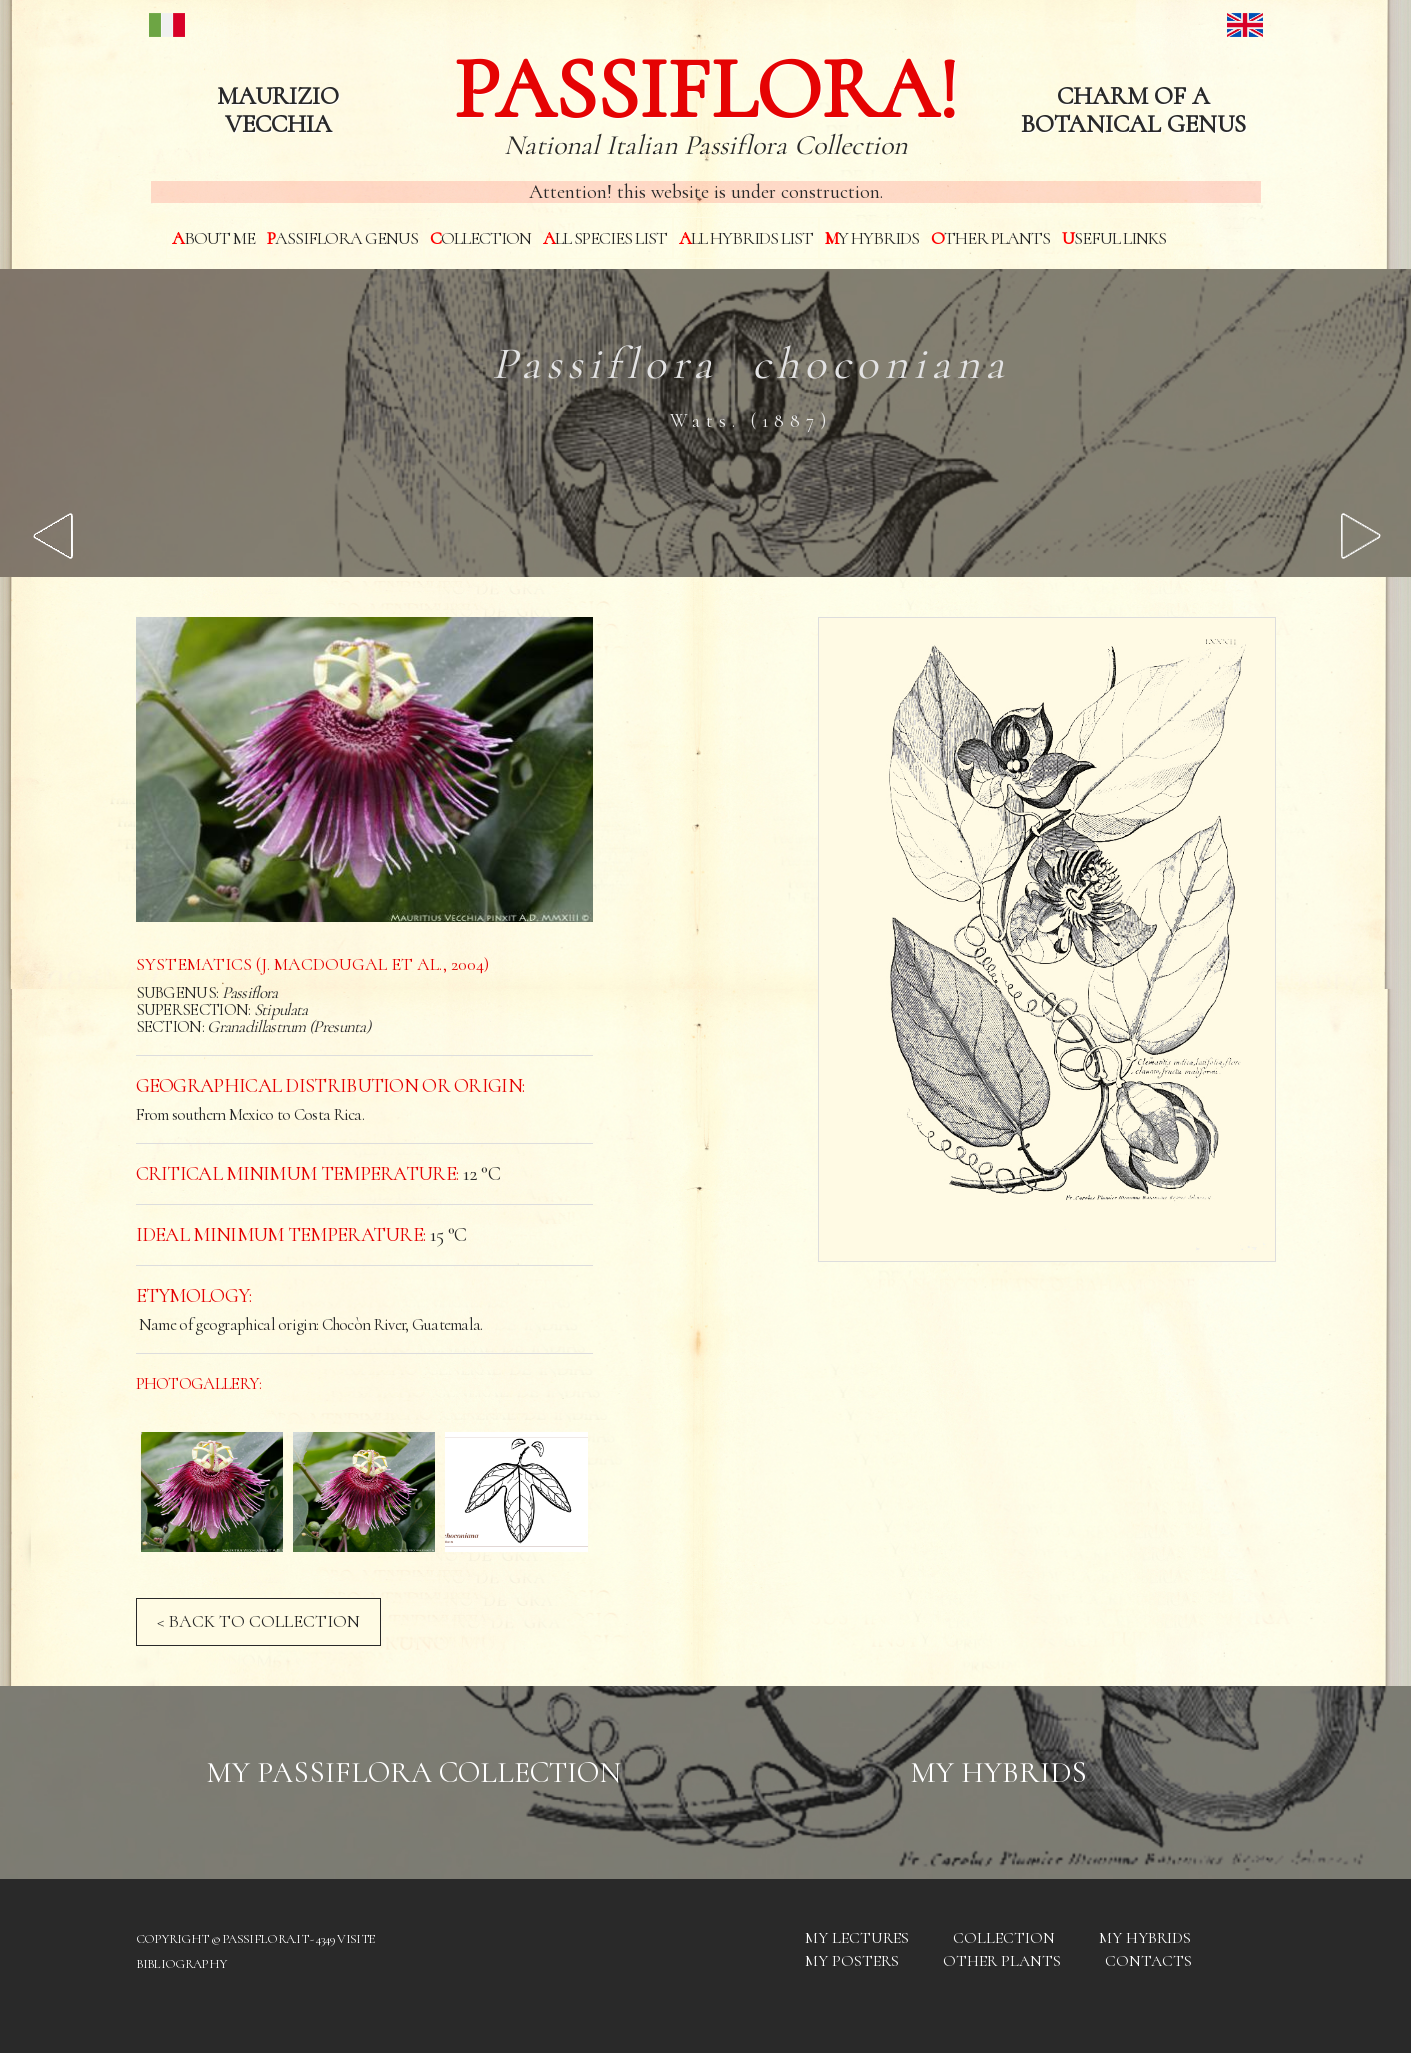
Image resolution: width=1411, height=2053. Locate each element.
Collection (480, 238)
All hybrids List (746, 238)
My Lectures (857, 1938)
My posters (852, 1961)
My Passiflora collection (413, 1772)
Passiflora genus (342, 238)
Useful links (1114, 238)
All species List (605, 238)
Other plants (990, 238)
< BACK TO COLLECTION (258, 1621)
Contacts (1148, 1961)
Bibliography (181, 1964)
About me (213, 238)
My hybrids (872, 238)
